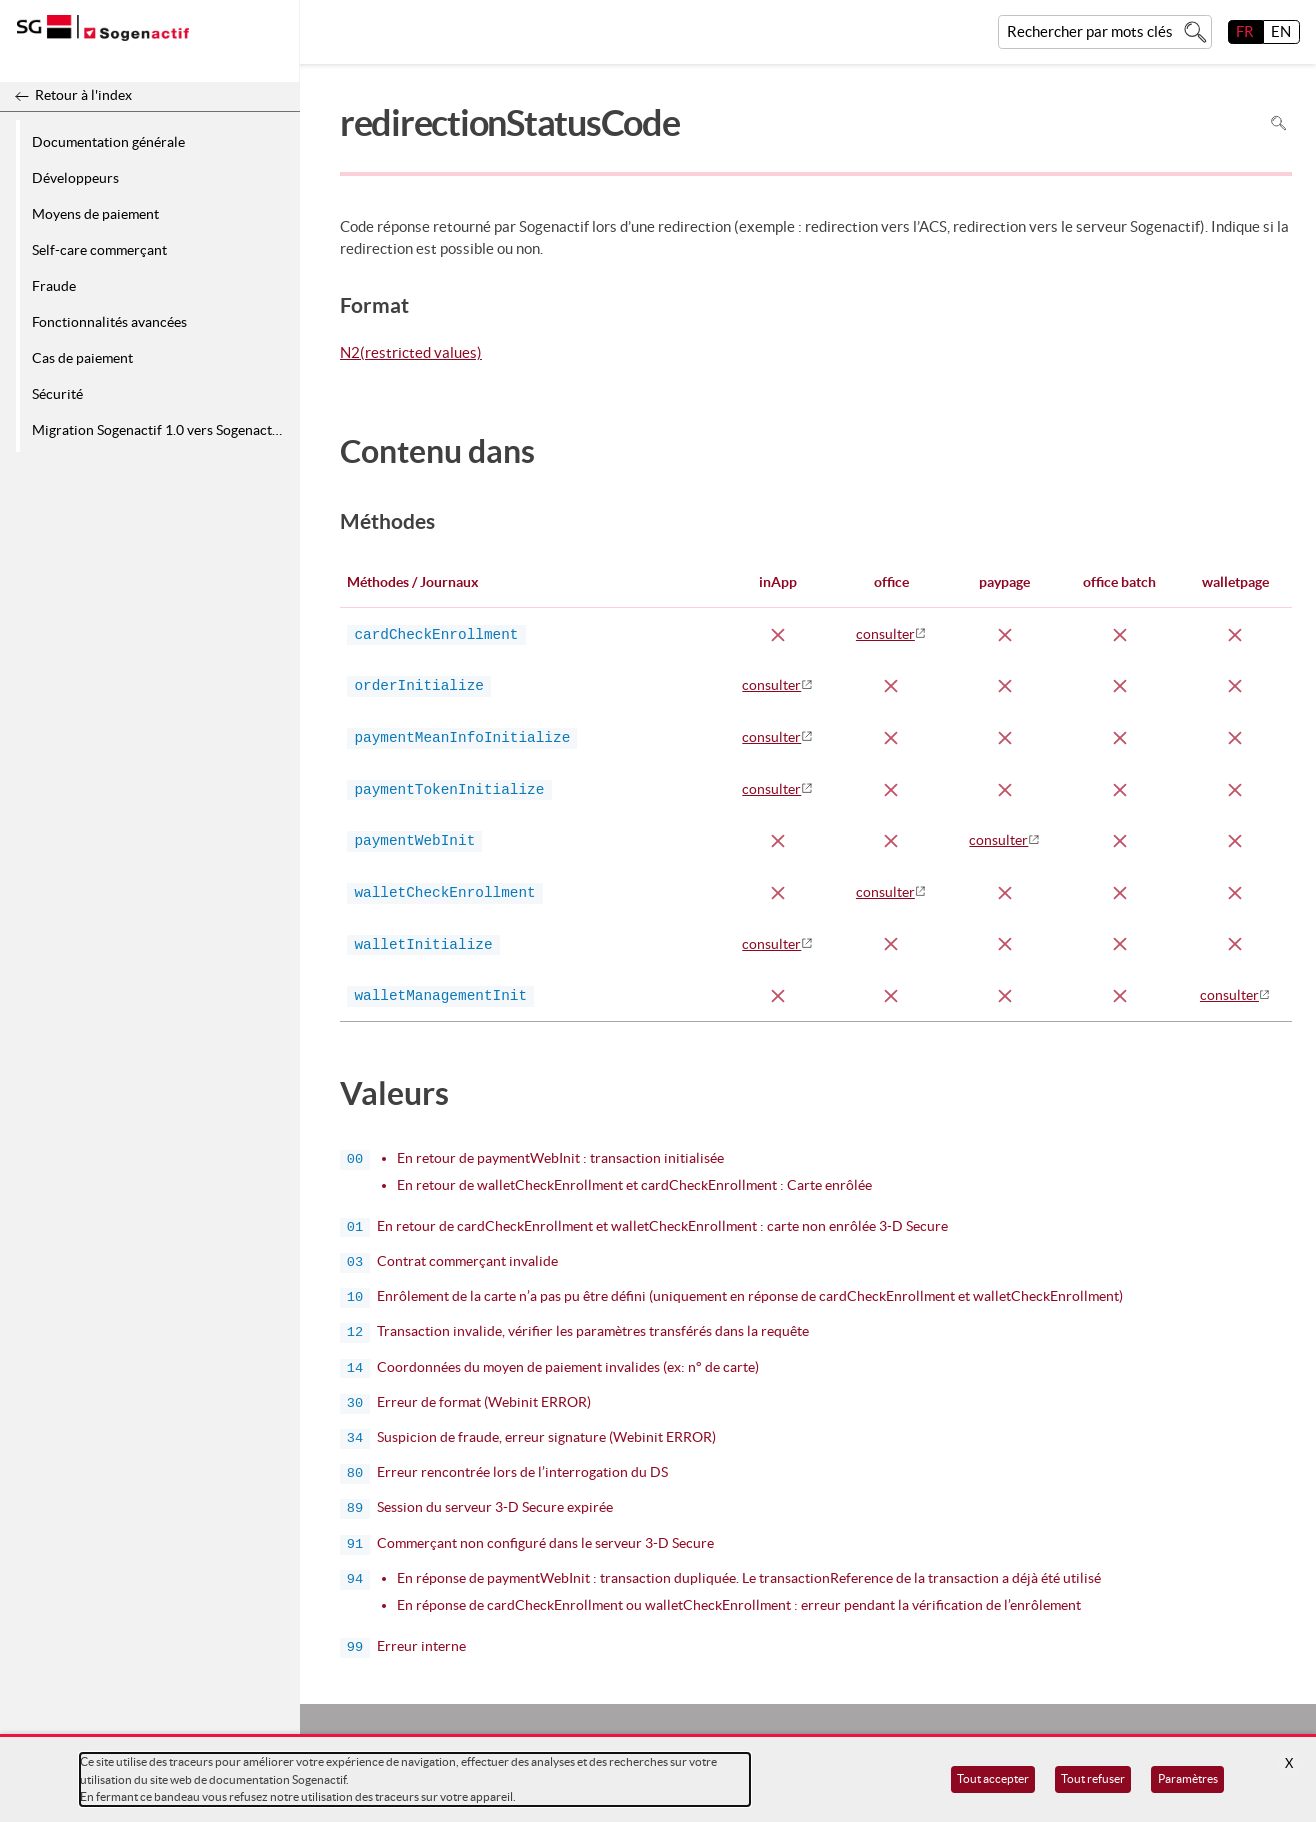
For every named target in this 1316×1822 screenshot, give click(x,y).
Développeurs (75, 178)
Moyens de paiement (95, 214)
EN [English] (1281, 31)
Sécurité (57, 394)
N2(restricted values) (411, 354)
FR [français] (1245, 31)
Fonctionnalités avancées (109, 322)
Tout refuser (1093, 1778)
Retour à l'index (83, 95)
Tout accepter (993, 1778)
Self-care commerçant (99, 250)
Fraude (54, 286)
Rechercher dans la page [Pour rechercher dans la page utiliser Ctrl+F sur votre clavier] (1278, 123)
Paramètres (1188, 1778)
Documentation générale (108, 142)
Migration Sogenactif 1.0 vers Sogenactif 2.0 (162, 430)
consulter (885, 634)
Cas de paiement (82, 358)
